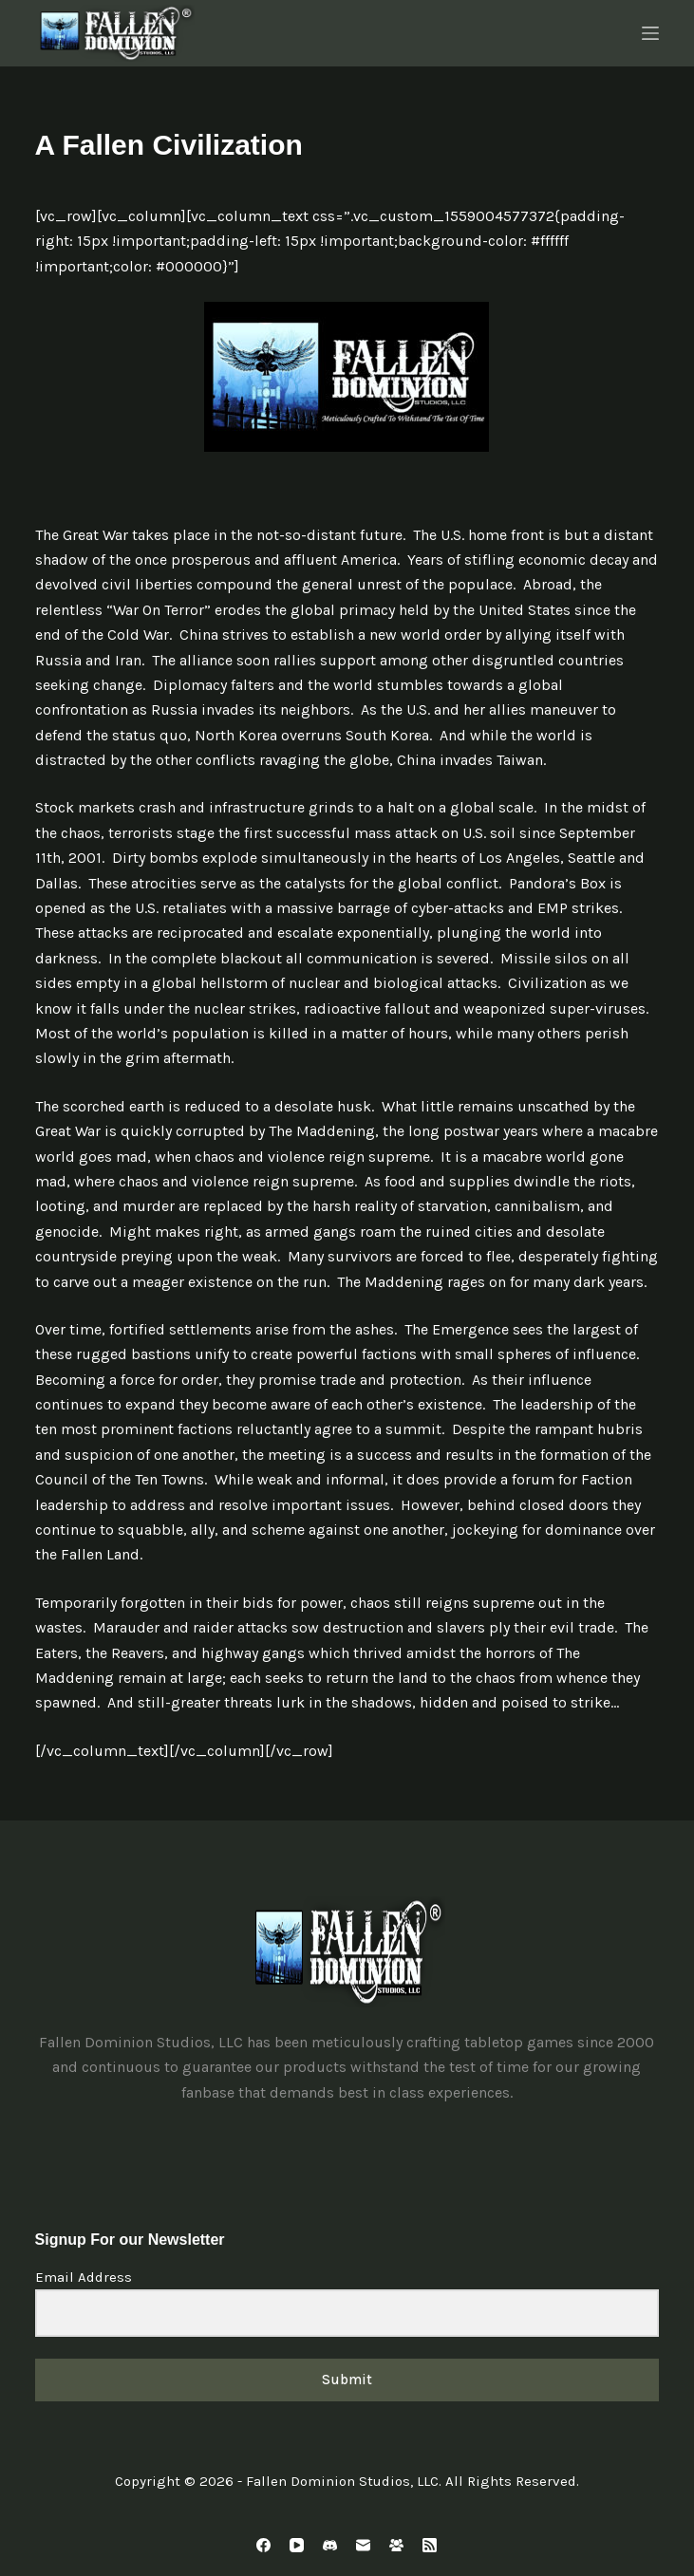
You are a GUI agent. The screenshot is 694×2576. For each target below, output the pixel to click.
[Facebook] (263, 2545)
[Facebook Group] (396, 2545)
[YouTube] (297, 2545)
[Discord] (330, 2545)
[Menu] (650, 33)
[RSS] (429, 2545)
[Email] (363, 2545)
